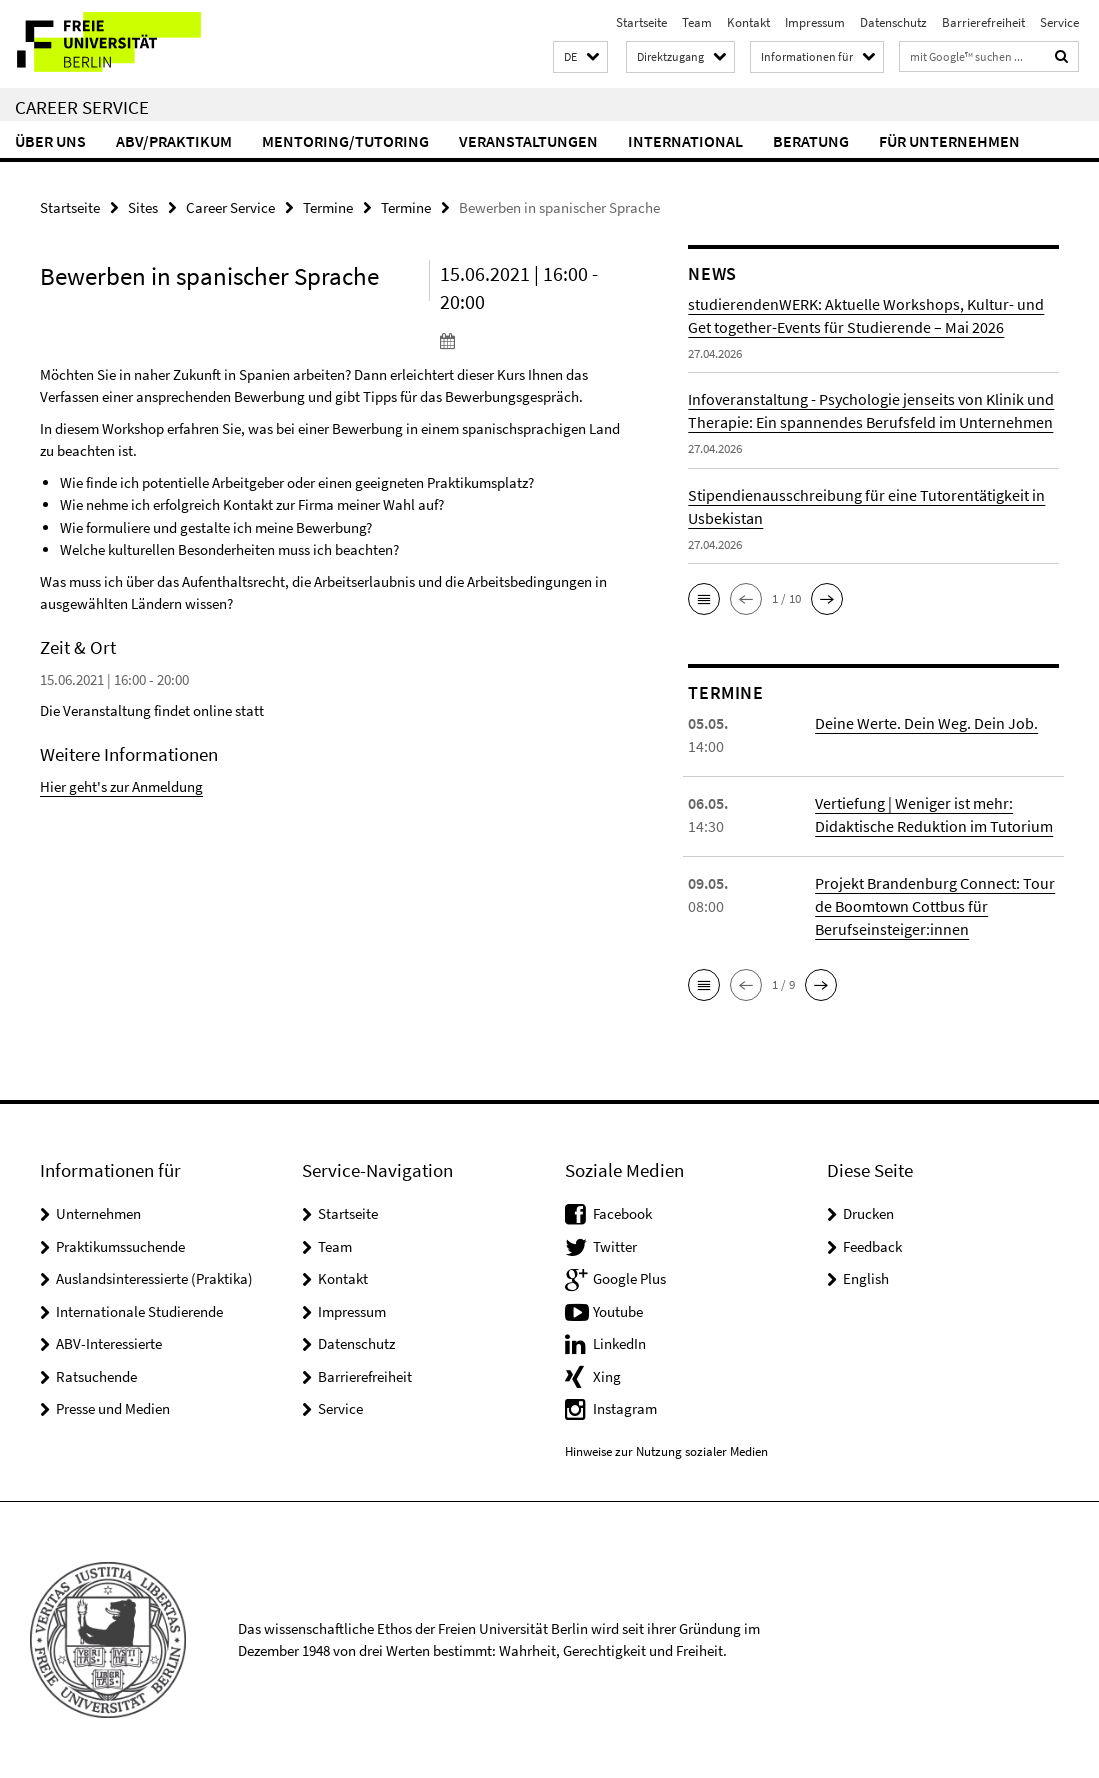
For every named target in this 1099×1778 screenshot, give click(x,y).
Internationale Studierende (139, 1311)
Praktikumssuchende (120, 1246)
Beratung (811, 141)
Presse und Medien (113, 1408)
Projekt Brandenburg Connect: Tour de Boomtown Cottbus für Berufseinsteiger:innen (935, 906)
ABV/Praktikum (174, 141)
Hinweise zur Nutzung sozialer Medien (666, 1451)
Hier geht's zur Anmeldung (121, 786)
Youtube (618, 1311)
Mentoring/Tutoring (345, 141)
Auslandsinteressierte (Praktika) (154, 1278)
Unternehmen (98, 1213)
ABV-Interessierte (109, 1343)
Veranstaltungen (528, 141)
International (685, 141)
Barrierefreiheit (983, 22)
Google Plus (629, 1278)
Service (1059, 22)
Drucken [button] (868, 1213)
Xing (607, 1376)
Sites (143, 207)
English (866, 1278)
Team (697, 22)
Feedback (872, 1246)
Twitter (615, 1246)
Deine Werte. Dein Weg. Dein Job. (926, 723)
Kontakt (748, 22)
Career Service (82, 107)
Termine (328, 207)
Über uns (50, 141)
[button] (580, 57)
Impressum (815, 22)
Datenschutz (893, 22)
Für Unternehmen (949, 141)
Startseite (641, 22)
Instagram (625, 1408)
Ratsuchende (96, 1376)
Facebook (622, 1213)
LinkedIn (619, 1343)
